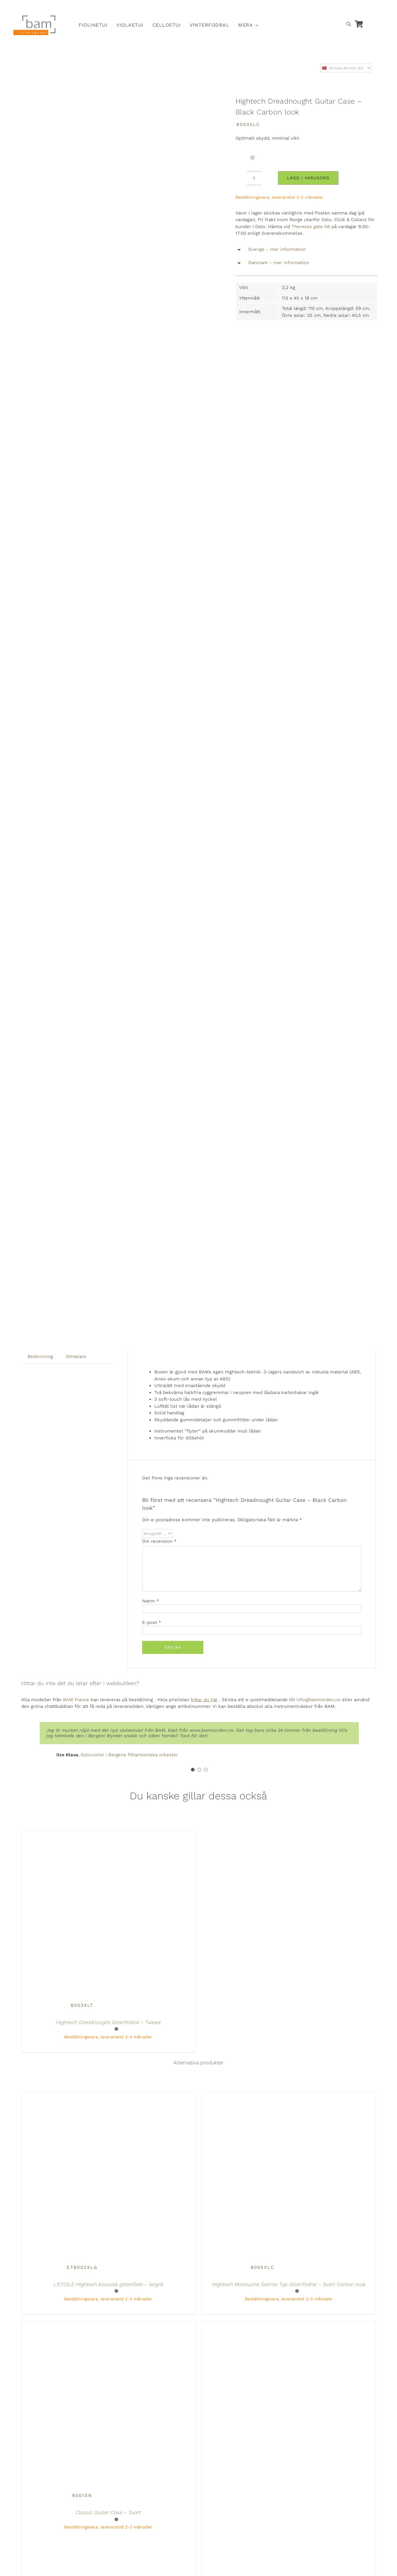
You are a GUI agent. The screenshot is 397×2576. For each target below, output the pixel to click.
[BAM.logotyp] (34, 17)
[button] (306, 249)
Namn (150, 1601)
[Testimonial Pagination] (193, 1769)
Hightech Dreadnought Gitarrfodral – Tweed (108, 2022)
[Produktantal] (254, 178)
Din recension (159, 1541)
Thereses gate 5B (311, 226)
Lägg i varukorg (308, 177)
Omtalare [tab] (76, 1356)
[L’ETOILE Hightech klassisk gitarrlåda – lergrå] (82, 2096)
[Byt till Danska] (318, 8)
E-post (151, 1622)
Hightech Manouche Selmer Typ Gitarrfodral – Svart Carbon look (289, 2284)
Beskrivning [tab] (40, 1356)
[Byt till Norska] (290, 8)
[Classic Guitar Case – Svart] (82, 2324)
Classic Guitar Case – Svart (108, 2512)
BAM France (76, 1699)
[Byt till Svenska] (304, 8)
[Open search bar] (349, 24)
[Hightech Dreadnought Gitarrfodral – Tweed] (82, 1834)
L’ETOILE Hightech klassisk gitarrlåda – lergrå (108, 2284)
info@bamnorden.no (318, 1699)
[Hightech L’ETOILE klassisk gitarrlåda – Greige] (262, 2324)
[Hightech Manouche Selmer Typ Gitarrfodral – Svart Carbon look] (262, 2096)
